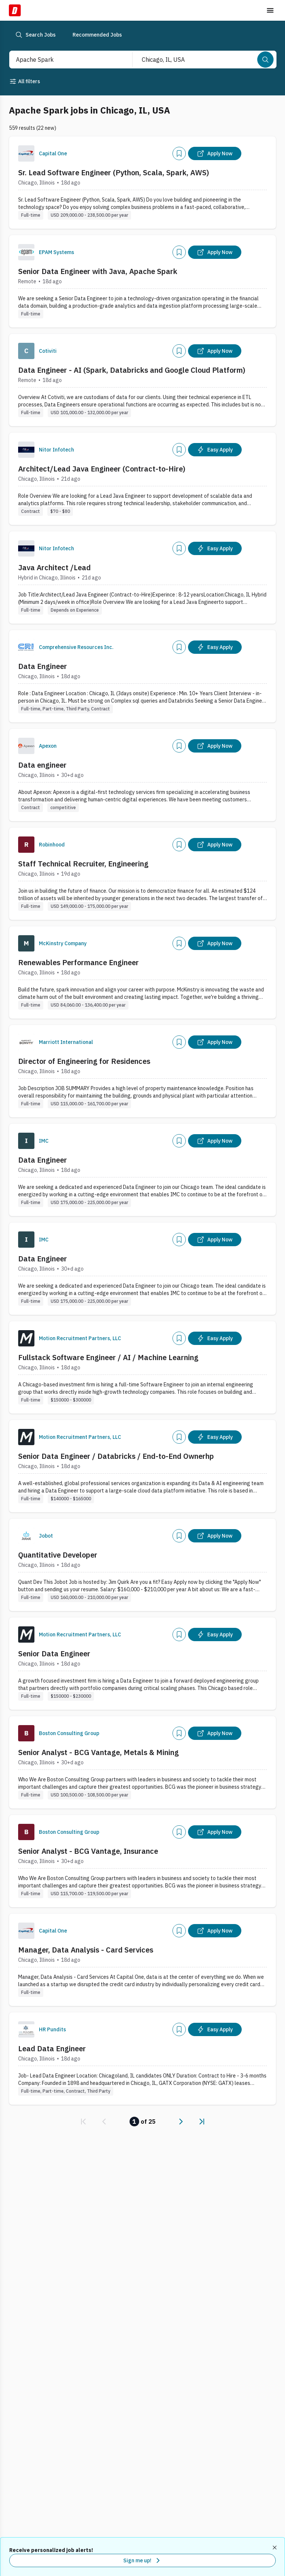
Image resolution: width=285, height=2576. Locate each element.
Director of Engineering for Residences (84, 1061)
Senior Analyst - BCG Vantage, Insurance (88, 1851)
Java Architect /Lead (54, 567)
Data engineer (42, 765)
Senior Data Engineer (54, 1654)
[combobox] (63, 59)
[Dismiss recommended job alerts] (275, 2547)
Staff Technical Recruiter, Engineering (83, 864)
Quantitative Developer (57, 1555)
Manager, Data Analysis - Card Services (85, 1950)
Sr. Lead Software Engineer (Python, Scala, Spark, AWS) (113, 173)
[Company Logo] (26, 153)
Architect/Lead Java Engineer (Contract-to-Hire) (101, 469)
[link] (83, 2121)
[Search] (265, 59)
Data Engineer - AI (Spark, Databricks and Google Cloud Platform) (131, 370)
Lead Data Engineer (52, 2048)
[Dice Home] (15, 10)
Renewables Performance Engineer (78, 962)
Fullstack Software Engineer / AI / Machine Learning (108, 1357)
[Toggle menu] (270, 10)
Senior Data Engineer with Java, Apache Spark (97, 271)
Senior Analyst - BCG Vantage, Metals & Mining (98, 1752)
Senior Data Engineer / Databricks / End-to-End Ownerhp (116, 1456)
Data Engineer (42, 666)
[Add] (179, 153)
